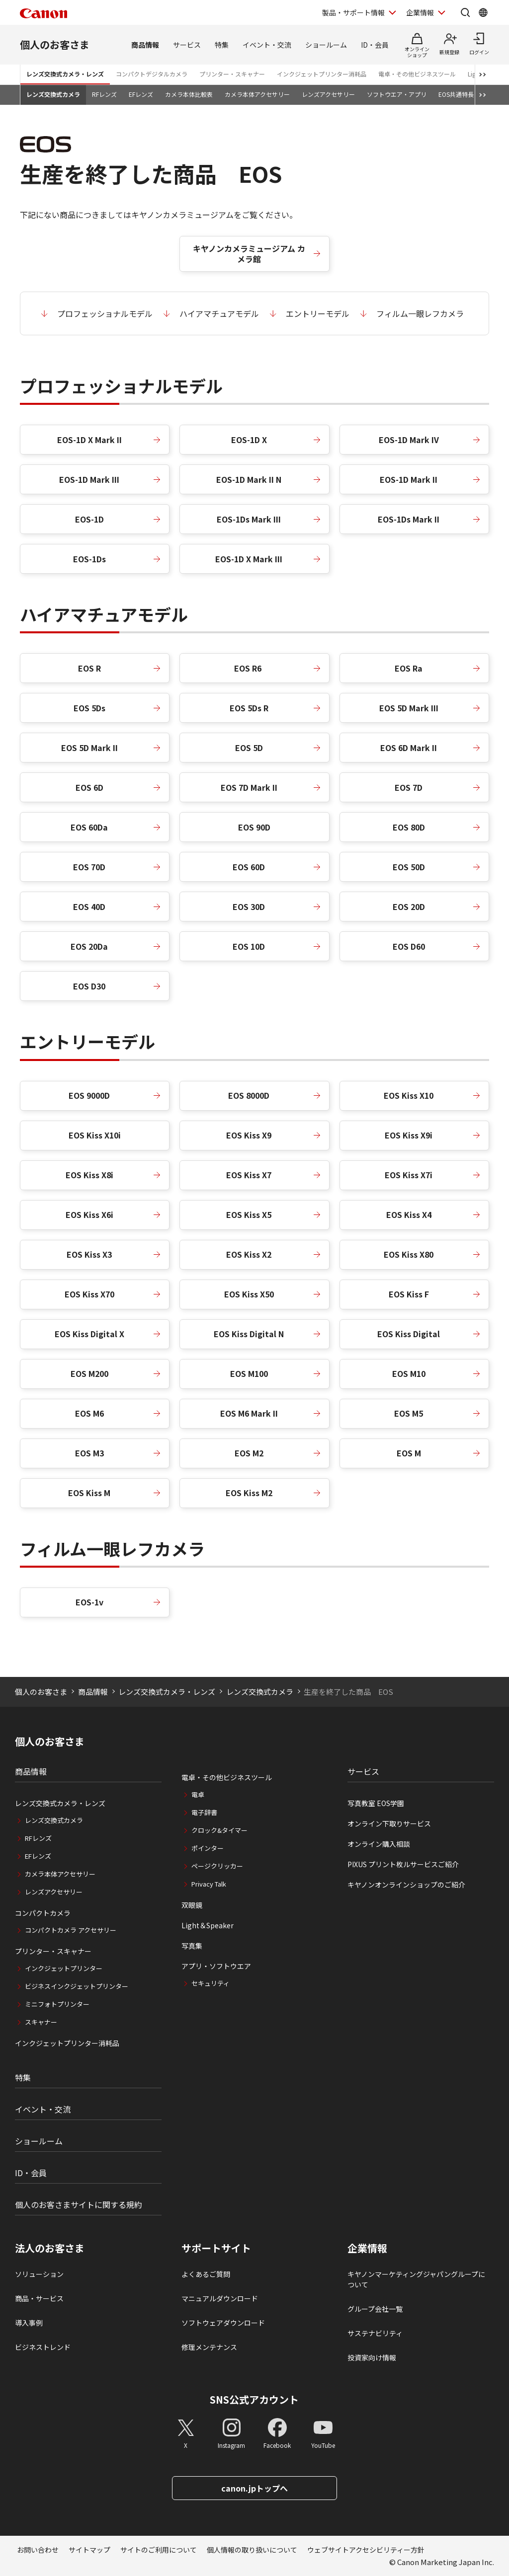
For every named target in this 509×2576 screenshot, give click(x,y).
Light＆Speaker (207, 1925)
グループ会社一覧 (375, 2309)
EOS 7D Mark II (249, 787)
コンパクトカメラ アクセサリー (70, 1930)
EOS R (89, 668)
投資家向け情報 (371, 2357)
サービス (187, 45)
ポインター (207, 1848)
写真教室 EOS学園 (375, 1803)
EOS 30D (249, 906)
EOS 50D (409, 867)
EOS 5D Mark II (89, 748)
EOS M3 (89, 1453)
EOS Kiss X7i (408, 1175)
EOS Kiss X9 (248, 1135)
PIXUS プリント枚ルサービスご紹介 (403, 1864)
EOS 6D (89, 787)
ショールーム (326, 45)
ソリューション (39, 2274)
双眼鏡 (191, 1905)
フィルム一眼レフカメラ (420, 313)
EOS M (409, 1453)
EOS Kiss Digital (408, 1334)
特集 (222, 45)
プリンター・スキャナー (232, 74)
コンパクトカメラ (43, 1913)
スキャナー (41, 2022)
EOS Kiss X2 (248, 1254)
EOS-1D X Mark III (248, 559)
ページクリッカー (217, 1866)
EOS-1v (89, 1602)
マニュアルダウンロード (219, 2298)
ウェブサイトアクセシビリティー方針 (365, 2550)
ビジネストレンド (43, 2347)
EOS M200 (89, 1373)
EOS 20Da (89, 946)
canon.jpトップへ (254, 2488)
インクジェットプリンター (63, 1968)
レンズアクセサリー (328, 94)
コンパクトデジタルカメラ (151, 74)
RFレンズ (104, 94)
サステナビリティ (375, 2333)
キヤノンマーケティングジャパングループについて (416, 2279)
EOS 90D (254, 827)
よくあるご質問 (205, 2274)
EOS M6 (89, 1413)
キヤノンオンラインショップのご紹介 (406, 1885)
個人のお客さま (54, 44)
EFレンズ (141, 94)
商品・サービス (39, 2298)
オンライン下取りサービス (389, 1823)
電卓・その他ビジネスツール (417, 74)
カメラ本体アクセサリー (257, 94)
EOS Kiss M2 (249, 1493)
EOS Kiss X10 (408, 1095)
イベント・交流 (267, 45)
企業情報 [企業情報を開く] (420, 12)
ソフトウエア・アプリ (396, 94)
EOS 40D (89, 906)
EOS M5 (408, 1413)
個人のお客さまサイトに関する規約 (78, 2204)
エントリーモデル (317, 313)
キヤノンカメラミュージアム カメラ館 (249, 253)
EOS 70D (89, 867)
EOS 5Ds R (249, 708)
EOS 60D (249, 867)
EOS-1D (89, 519)
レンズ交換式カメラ (53, 94)
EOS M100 (249, 1373)
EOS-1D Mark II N (248, 479)
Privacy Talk (208, 1884)
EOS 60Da (89, 827)
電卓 (197, 1794)
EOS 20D (409, 906)
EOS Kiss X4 (408, 1214)
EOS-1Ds (89, 559)
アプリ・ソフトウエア (216, 1966)
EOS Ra (409, 668)
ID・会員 (375, 45)
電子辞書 (204, 1812)
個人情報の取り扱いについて (252, 2550)
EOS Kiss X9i (408, 1135)
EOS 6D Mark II (408, 748)
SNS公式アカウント (254, 2399)
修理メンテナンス (209, 2347)
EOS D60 (409, 946)
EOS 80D (409, 827)
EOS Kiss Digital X (89, 1334)
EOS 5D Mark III (408, 708)
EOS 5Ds (89, 708)
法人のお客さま (50, 2248)
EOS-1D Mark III (89, 479)
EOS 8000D (248, 1095)
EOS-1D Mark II (408, 479)
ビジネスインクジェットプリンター (76, 1986)
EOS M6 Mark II (249, 1413)
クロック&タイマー (219, 1830)
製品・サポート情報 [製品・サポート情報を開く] (353, 12)
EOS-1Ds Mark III (249, 519)
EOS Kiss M (89, 1493)
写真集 (191, 1946)
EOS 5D (249, 748)
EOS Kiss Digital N (249, 1334)
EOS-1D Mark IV (409, 440)
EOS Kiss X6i (89, 1214)
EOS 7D (409, 787)
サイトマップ (89, 2550)
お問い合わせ (38, 2550)
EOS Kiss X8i (89, 1175)
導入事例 (29, 2323)
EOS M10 (408, 1373)
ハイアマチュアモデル (219, 313)
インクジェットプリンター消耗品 (321, 74)
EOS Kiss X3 (89, 1254)
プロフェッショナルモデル (105, 313)
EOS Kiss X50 (249, 1294)
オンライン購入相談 (378, 1844)
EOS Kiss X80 (408, 1254)
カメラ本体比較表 (189, 94)
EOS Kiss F (409, 1294)
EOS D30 (89, 986)
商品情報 (145, 45)
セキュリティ (210, 1983)
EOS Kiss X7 (248, 1175)
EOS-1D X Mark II (89, 440)
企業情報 (367, 2248)
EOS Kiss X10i (95, 1135)
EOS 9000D (89, 1095)
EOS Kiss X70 (89, 1294)
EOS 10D (249, 946)
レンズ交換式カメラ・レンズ (65, 74)
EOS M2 (249, 1453)
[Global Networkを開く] (483, 12)
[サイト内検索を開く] (465, 12)
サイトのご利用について (158, 2550)
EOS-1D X (249, 440)
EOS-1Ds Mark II (408, 519)
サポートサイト (216, 2248)
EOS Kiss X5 (248, 1214)
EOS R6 (248, 668)
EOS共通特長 (456, 94)
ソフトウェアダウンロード (223, 2323)
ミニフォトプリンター (57, 2004)
